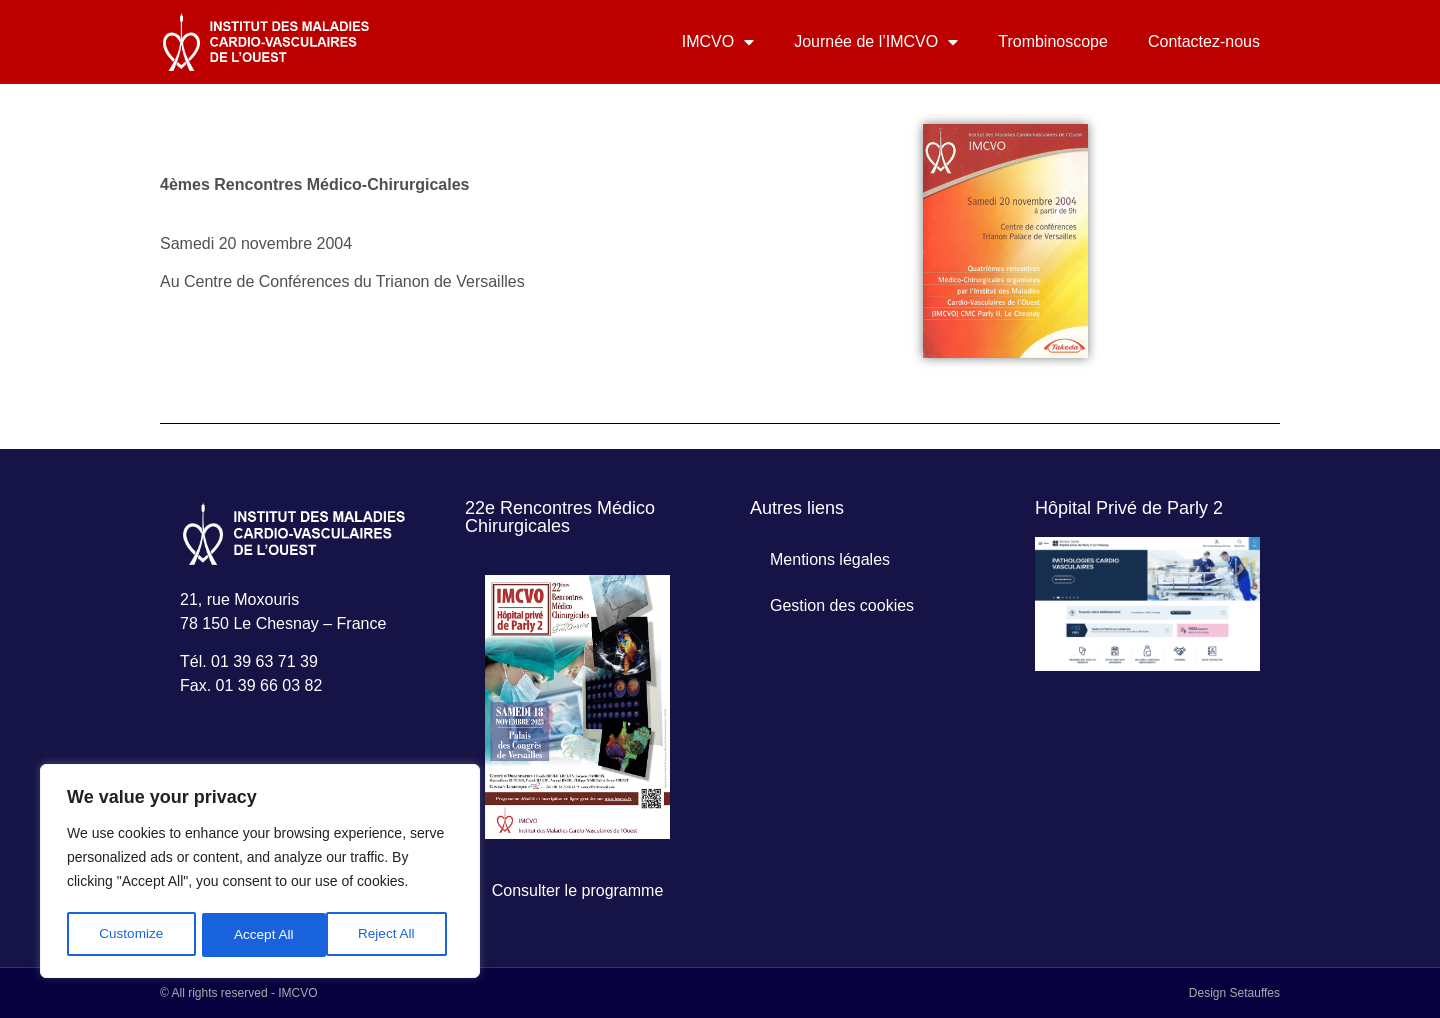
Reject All (262, 935)
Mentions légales (830, 559)
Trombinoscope (1053, 41)
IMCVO (718, 42)
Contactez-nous (1204, 41)
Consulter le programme (578, 890)
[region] (260, 873)
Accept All (391, 935)
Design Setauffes (1234, 993)
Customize (131, 935)
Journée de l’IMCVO (876, 42)
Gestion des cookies (842, 605)
